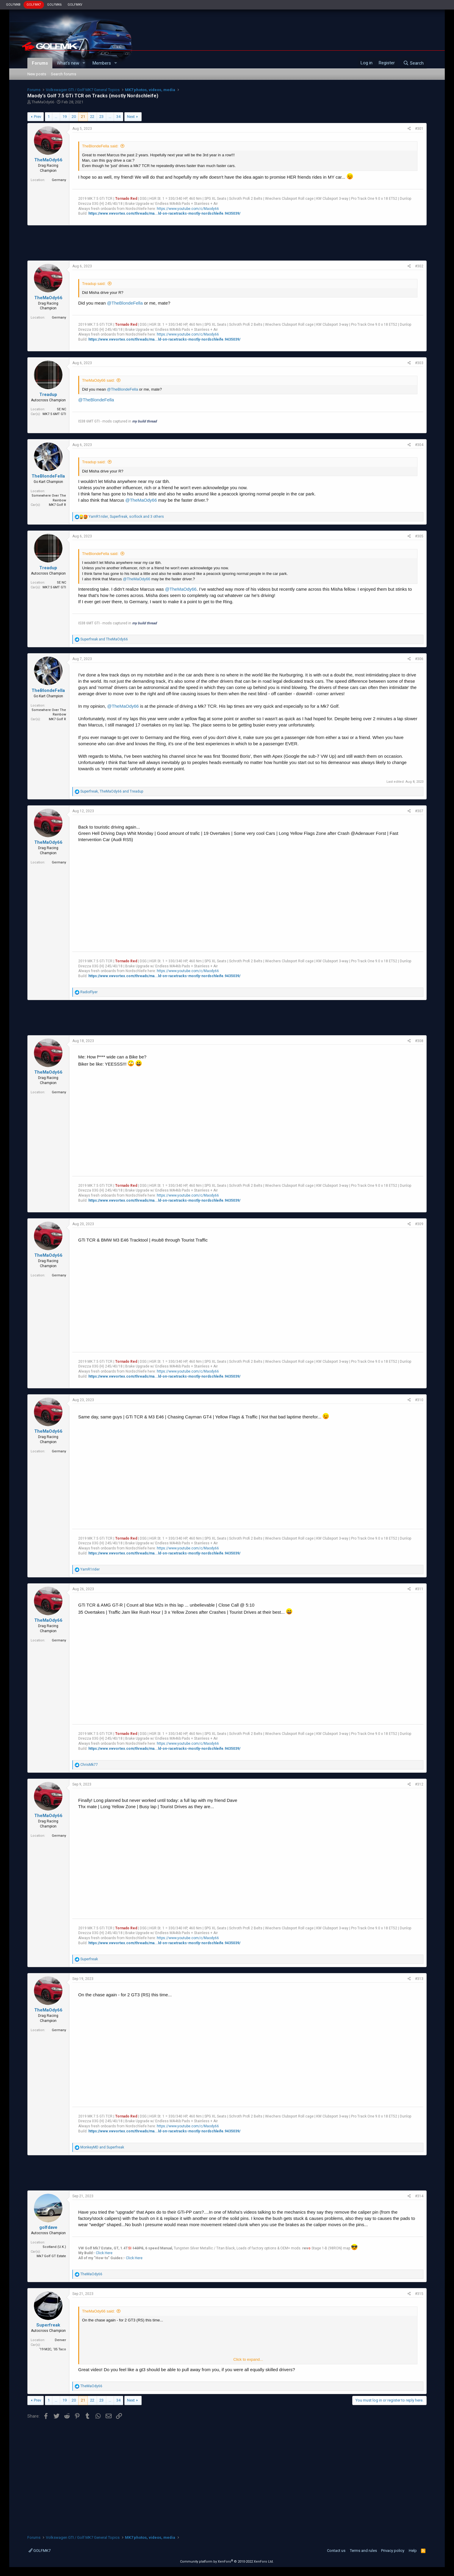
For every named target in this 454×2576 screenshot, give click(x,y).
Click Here (104, 2253)
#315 (419, 2294)
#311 (419, 1589)
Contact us (336, 2550)
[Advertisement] (227, 243)
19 (64, 116)
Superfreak (48, 2325)
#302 (419, 266)
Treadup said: (94, 283)
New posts (36, 74)
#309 (419, 1224)
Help (413, 2550)
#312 (419, 1784)
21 (83, 116)
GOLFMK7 (33, 4)
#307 (419, 811)
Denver (60, 2340)
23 (101, 116)
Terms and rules (363, 2550)
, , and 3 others (126, 516)
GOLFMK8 (13, 4)
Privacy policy (392, 2550)
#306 (419, 659)
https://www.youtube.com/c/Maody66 (188, 209)
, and (111, 791)
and (104, 639)
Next (131, 116)
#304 (419, 445)
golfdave (48, 2227)
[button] (84, 63)
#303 (419, 363)
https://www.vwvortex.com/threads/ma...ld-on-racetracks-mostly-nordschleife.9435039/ (164, 213)
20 (74, 116)
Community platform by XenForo (227, 2561)
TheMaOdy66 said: (98, 380)
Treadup (48, 394)
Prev (37, 116)
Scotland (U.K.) (54, 2247)
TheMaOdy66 (43, 102)
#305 (419, 536)
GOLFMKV (75, 4)
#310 (419, 1400)
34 (118, 116)
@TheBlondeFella (125, 302)
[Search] (413, 63)
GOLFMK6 (54, 4)
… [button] (56, 116)
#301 (419, 129)
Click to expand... (248, 2359)
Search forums (63, 74)
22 (92, 116)
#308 (419, 1041)
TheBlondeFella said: (100, 146)
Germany (59, 180)
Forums (40, 63)
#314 (419, 2196)
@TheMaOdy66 (141, 500)
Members (102, 63)
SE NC (61, 409)
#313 (419, 1979)
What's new (68, 63)
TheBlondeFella (48, 476)
